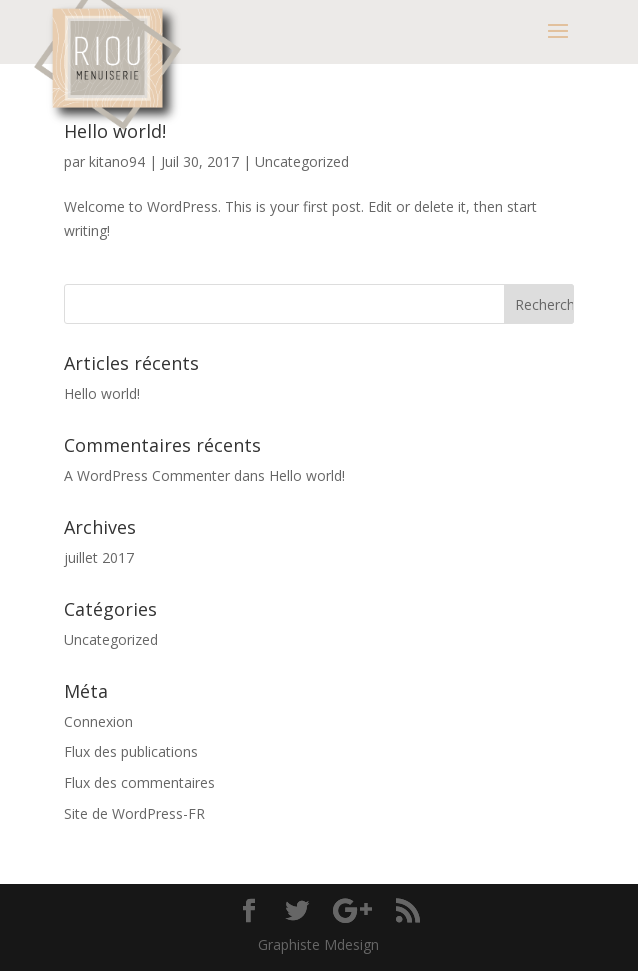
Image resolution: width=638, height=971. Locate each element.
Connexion (98, 721)
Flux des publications (131, 751)
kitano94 (117, 161)
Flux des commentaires (139, 782)
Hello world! (115, 131)
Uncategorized (302, 161)
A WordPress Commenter (147, 475)
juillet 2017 (99, 557)
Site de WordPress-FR (134, 813)
